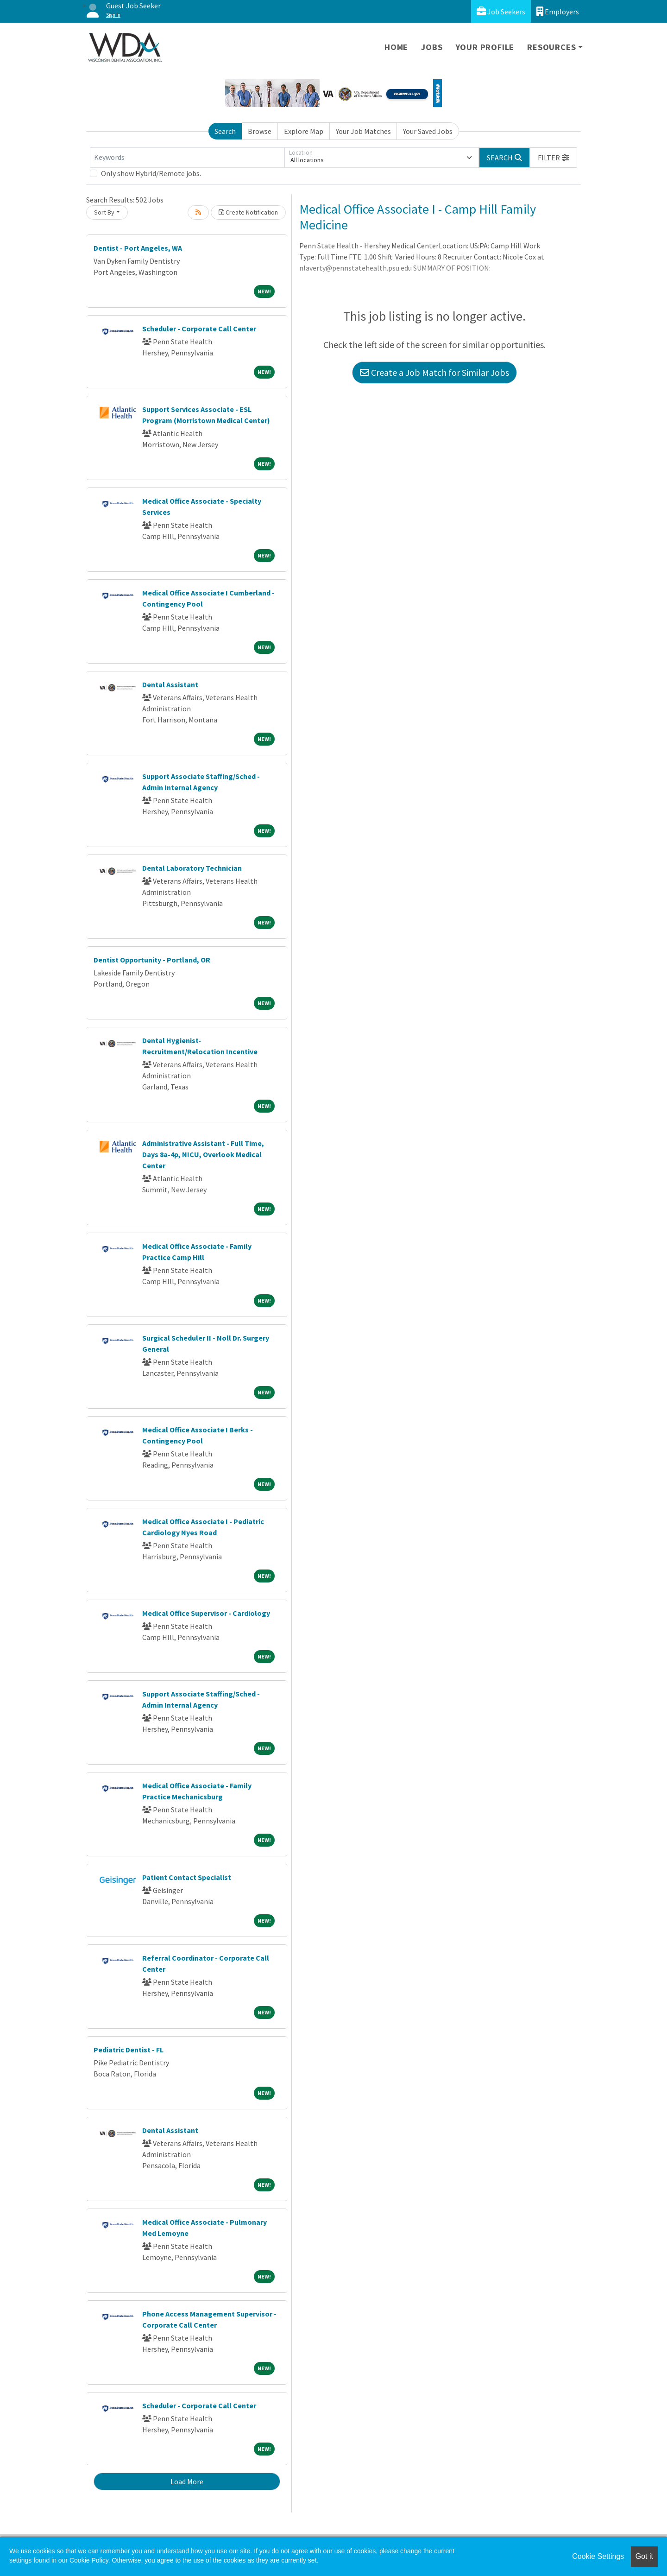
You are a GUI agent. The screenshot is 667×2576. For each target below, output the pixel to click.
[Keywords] (187, 157)
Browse (259, 131)
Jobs (431, 47)
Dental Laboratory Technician (192, 868)
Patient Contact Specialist (186, 1877)
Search (225, 131)
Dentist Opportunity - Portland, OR (152, 959)
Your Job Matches (363, 131)
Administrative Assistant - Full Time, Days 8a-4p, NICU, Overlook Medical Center (203, 1154)
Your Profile (485, 47)
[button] (553, 157)
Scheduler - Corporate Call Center (199, 328)
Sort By (104, 212)
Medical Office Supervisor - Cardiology (206, 1613)
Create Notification (248, 212)
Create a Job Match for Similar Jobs (434, 372)
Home (396, 47)
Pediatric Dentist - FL (129, 2049)
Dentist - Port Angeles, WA (138, 248)
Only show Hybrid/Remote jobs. (151, 173)
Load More (186, 2481)
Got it (644, 2556)
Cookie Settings (598, 2556)
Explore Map (303, 131)
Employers (557, 11)
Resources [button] (551, 47)
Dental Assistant (170, 684)
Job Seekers (501, 11)
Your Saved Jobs (428, 131)
